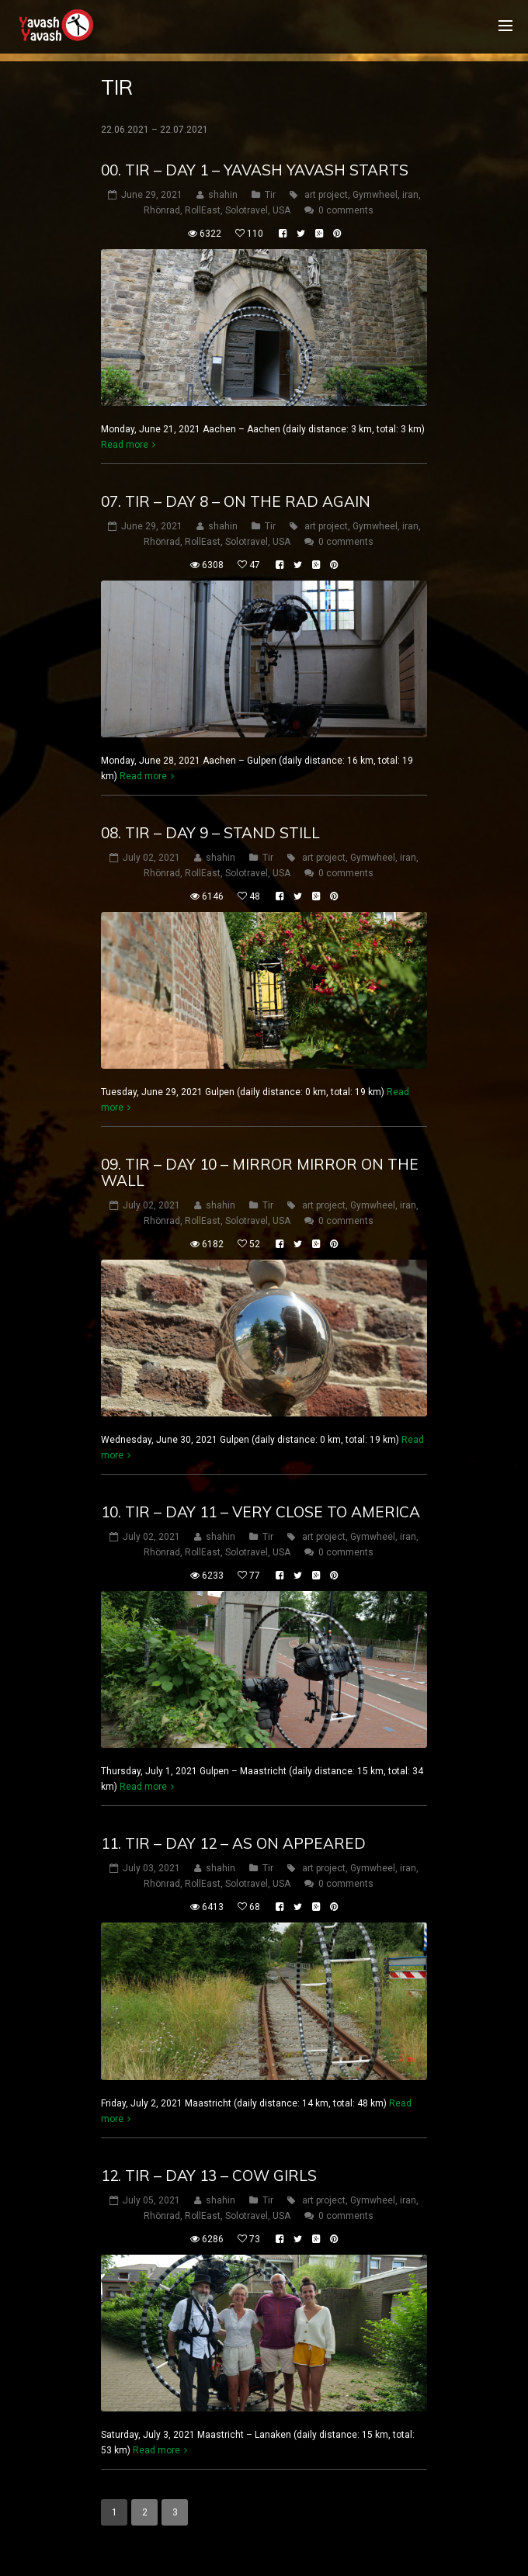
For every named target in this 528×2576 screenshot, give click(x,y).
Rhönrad (162, 210)
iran (410, 194)
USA (281, 210)
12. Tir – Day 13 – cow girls (209, 2175)
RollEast (203, 210)
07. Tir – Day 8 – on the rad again (235, 501)
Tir (270, 194)
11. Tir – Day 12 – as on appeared (233, 1843)
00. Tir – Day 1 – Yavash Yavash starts (254, 170)
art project (326, 194)
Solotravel (246, 210)
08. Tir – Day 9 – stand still (210, 832)
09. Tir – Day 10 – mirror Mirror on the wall (260, 1172)
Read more (124, 444)
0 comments (345, 210)
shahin (223, 194)
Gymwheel (375, 194)
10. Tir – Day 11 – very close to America (260, 1512)
